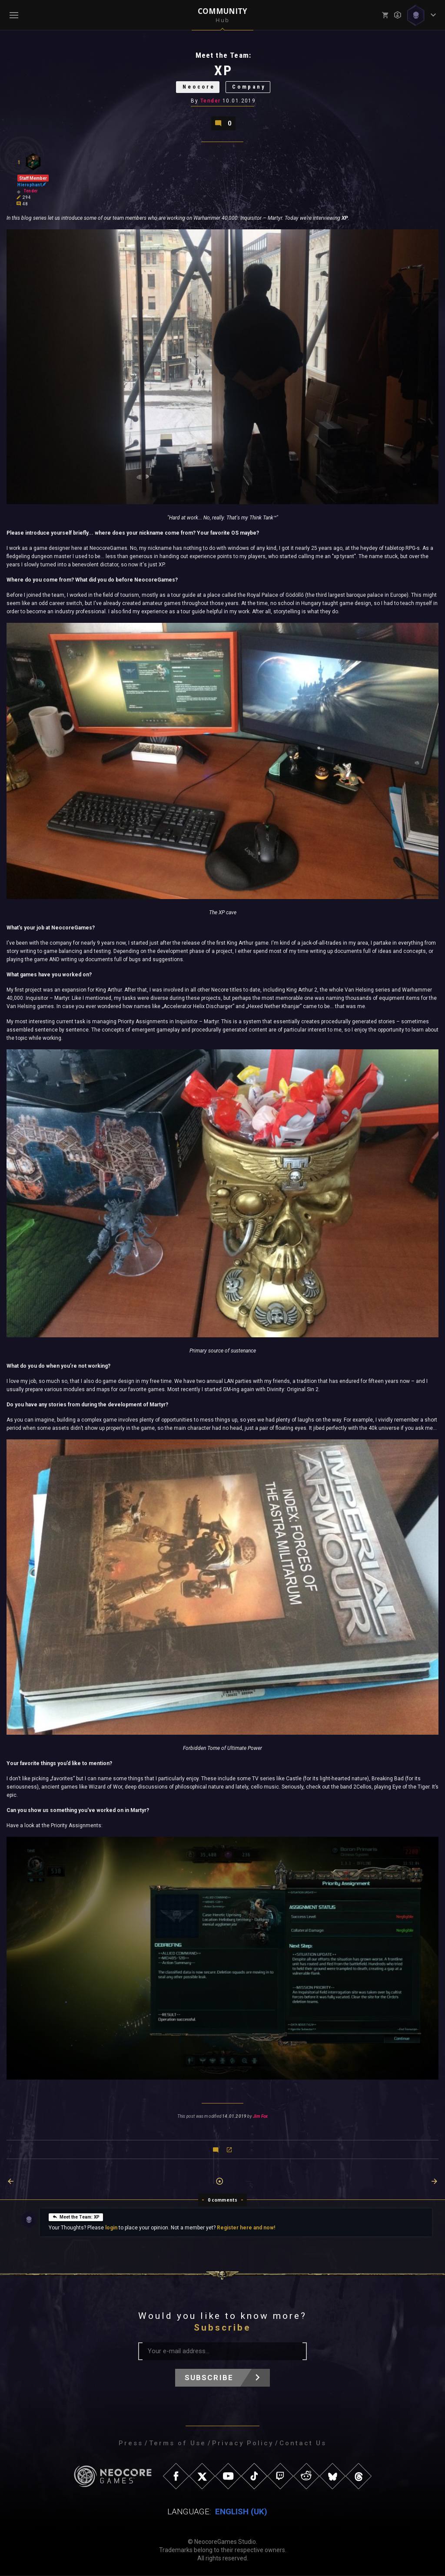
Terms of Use (177, 2443)
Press (131, 2443)
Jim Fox (260, 2116)
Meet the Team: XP (76, 2217)
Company (249, 87)
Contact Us (302, 2443)
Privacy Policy (242, 2443)
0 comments (223, 2200)
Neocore (198, 87)
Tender (210, 101)
